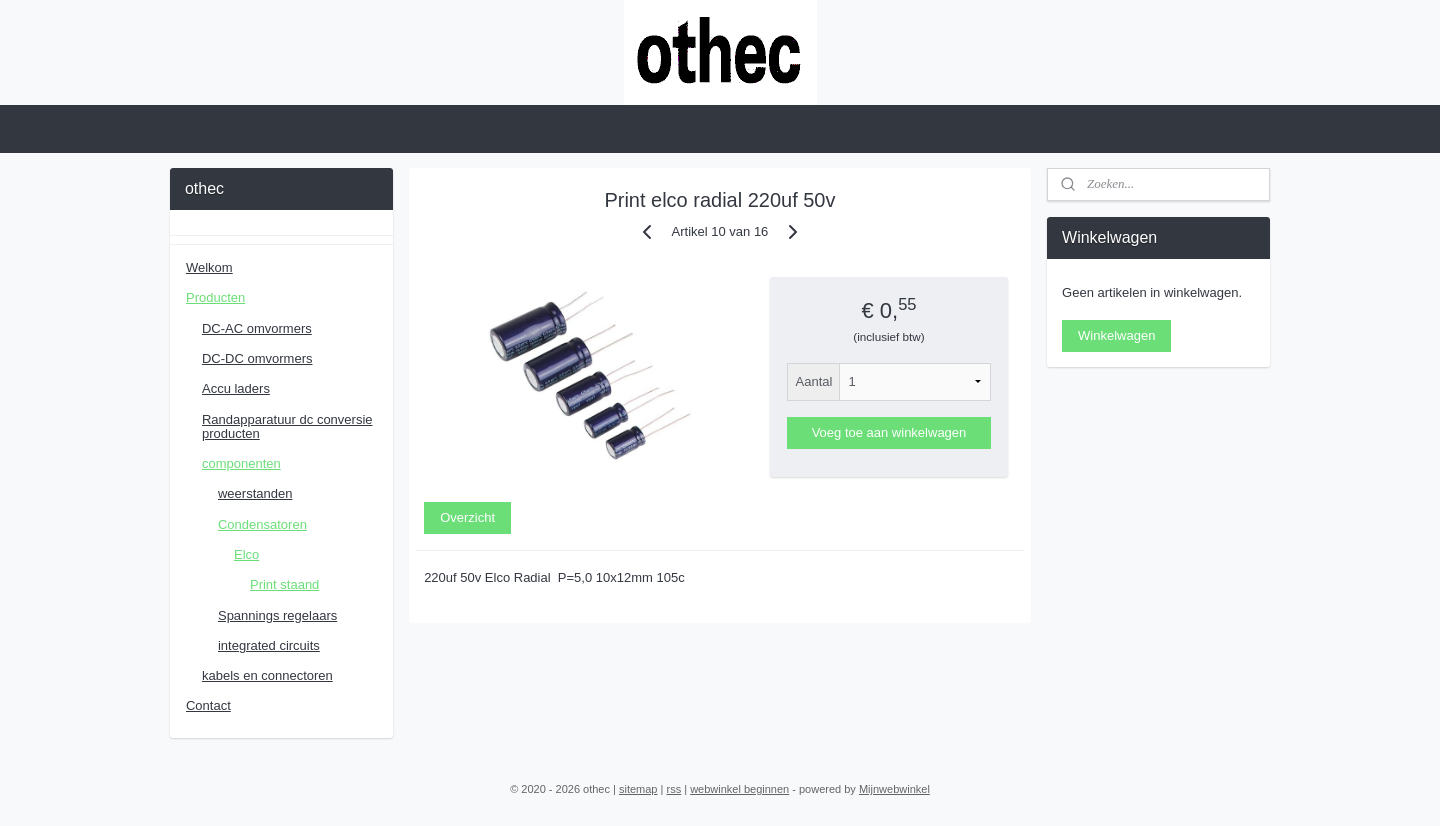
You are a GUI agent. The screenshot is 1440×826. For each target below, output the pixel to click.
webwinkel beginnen (739, 789)
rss (673, 789)
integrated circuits (269, 645)
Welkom (209, 267)
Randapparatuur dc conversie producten (287, 426)
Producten (215, 297)
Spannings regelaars (277, 615)
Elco (246, 554)
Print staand (284, 584)
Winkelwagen (1116, 335)
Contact (208, 705)
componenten (241, 463)
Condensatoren (262, 524)
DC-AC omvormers (257, 328)
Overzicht (467, 517)
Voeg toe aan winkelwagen (889, 432)
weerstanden (255, 493)
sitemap (638, 789)
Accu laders (236, 388)
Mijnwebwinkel (894, 789)
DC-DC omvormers (257, 358)
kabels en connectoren (267, 675)
